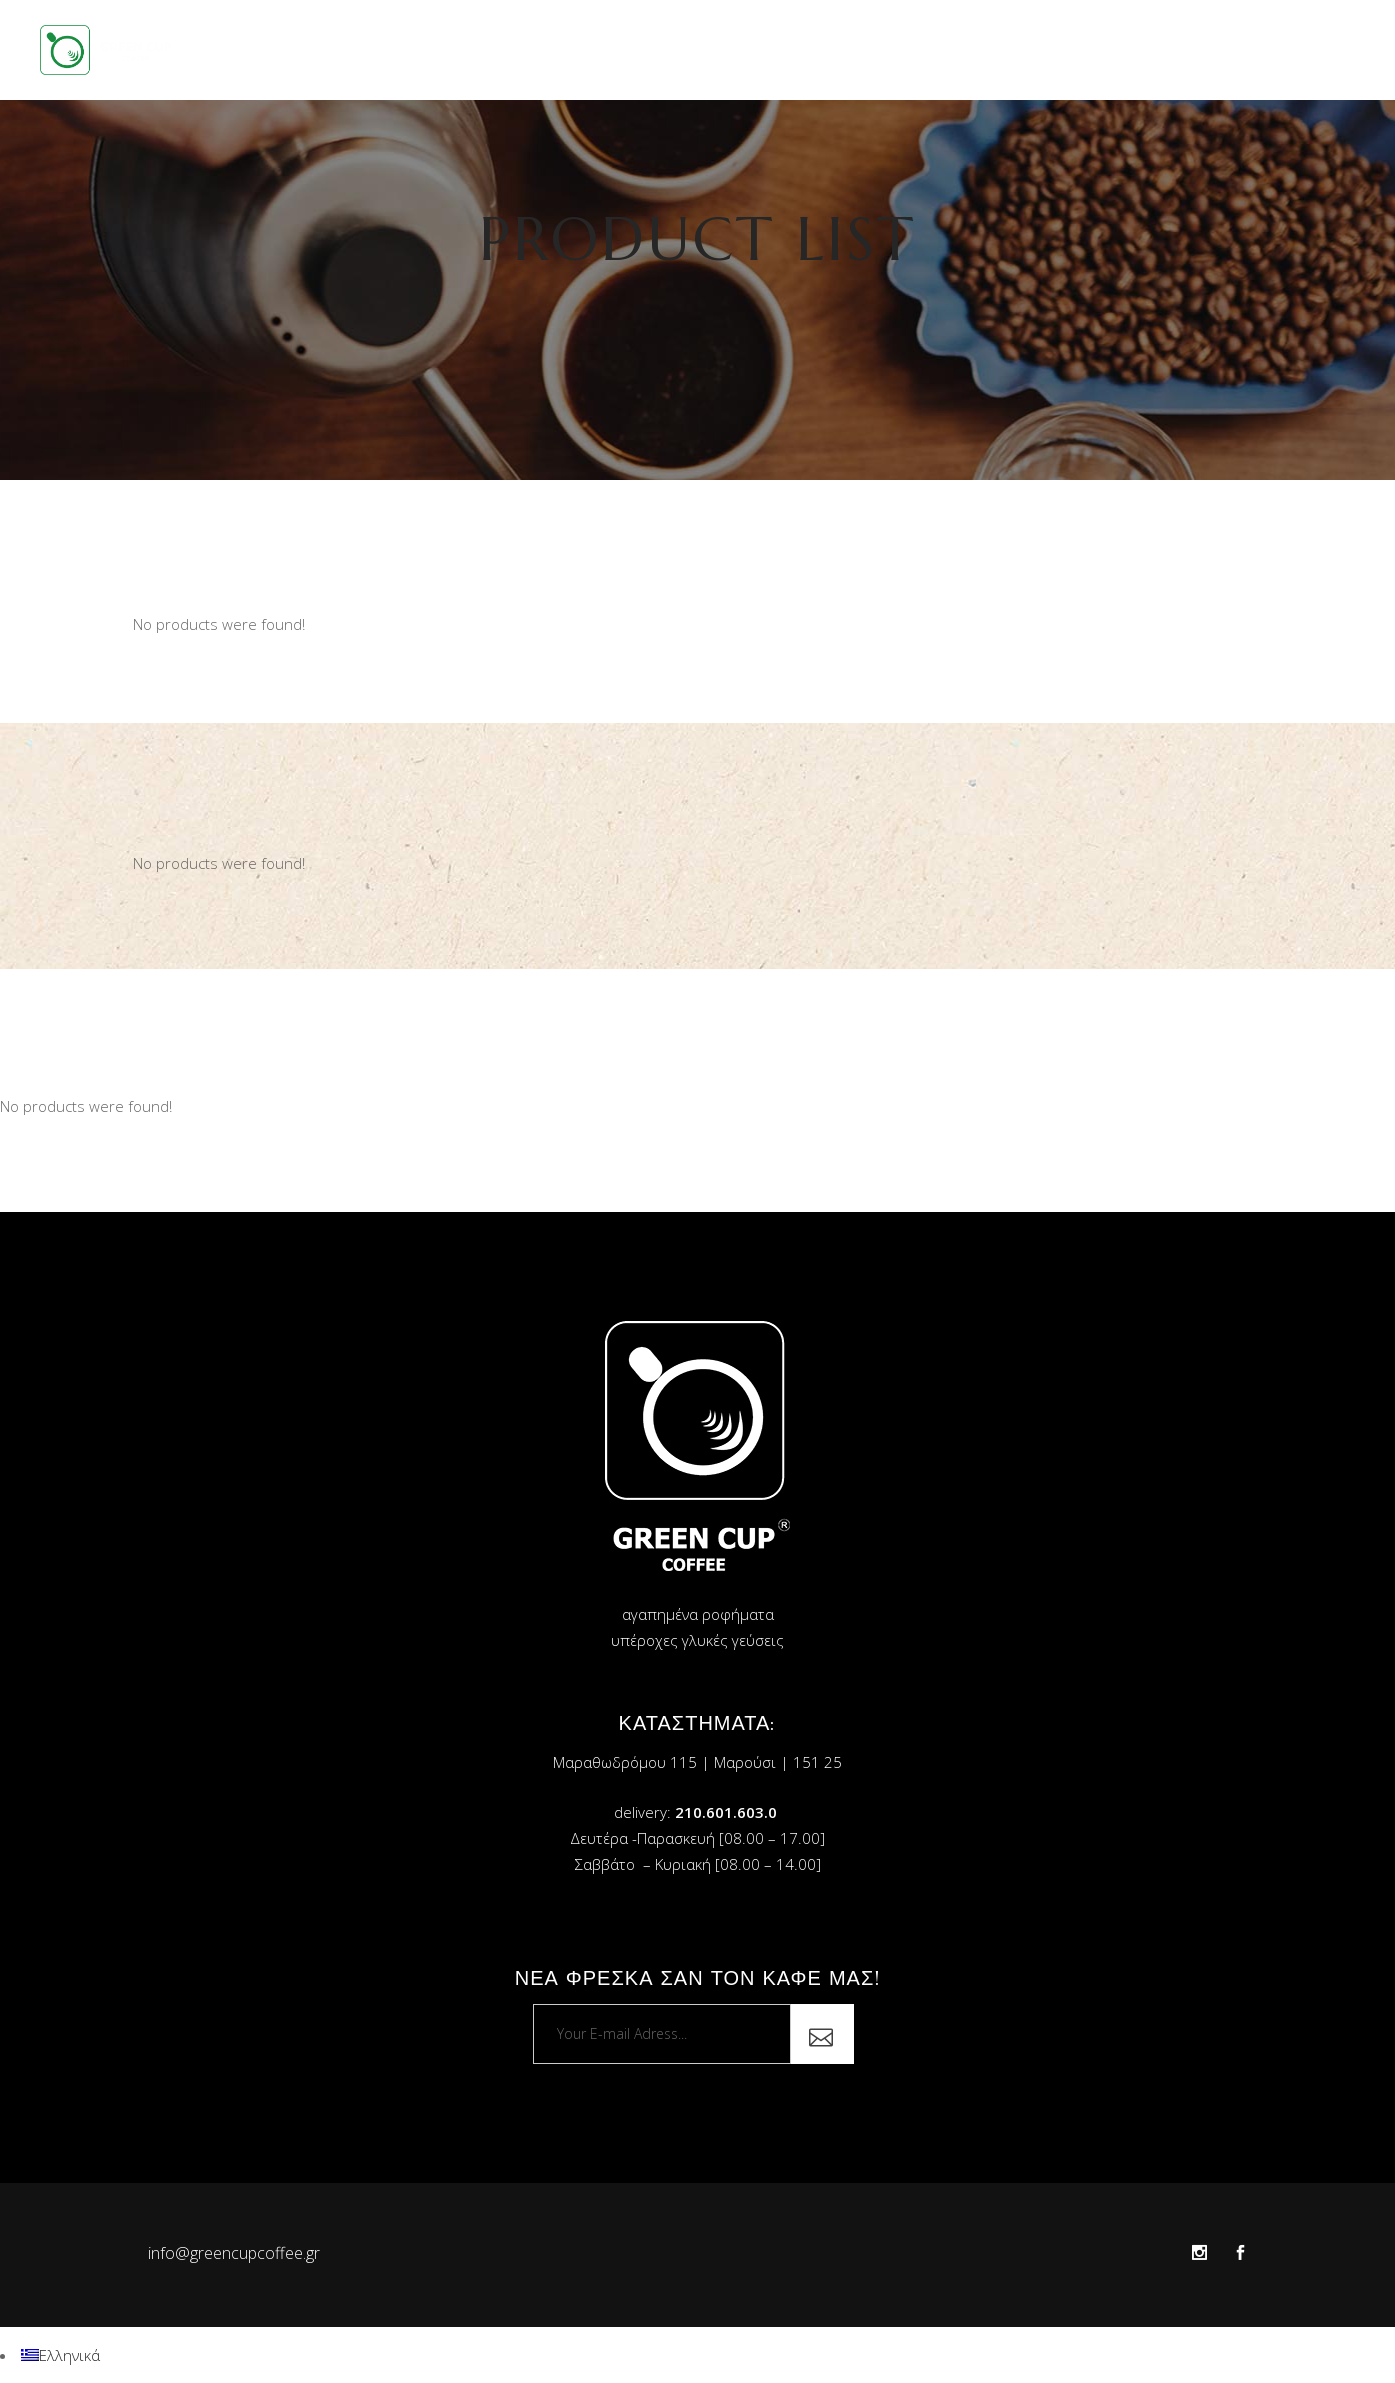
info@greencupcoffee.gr (234, 2253)
